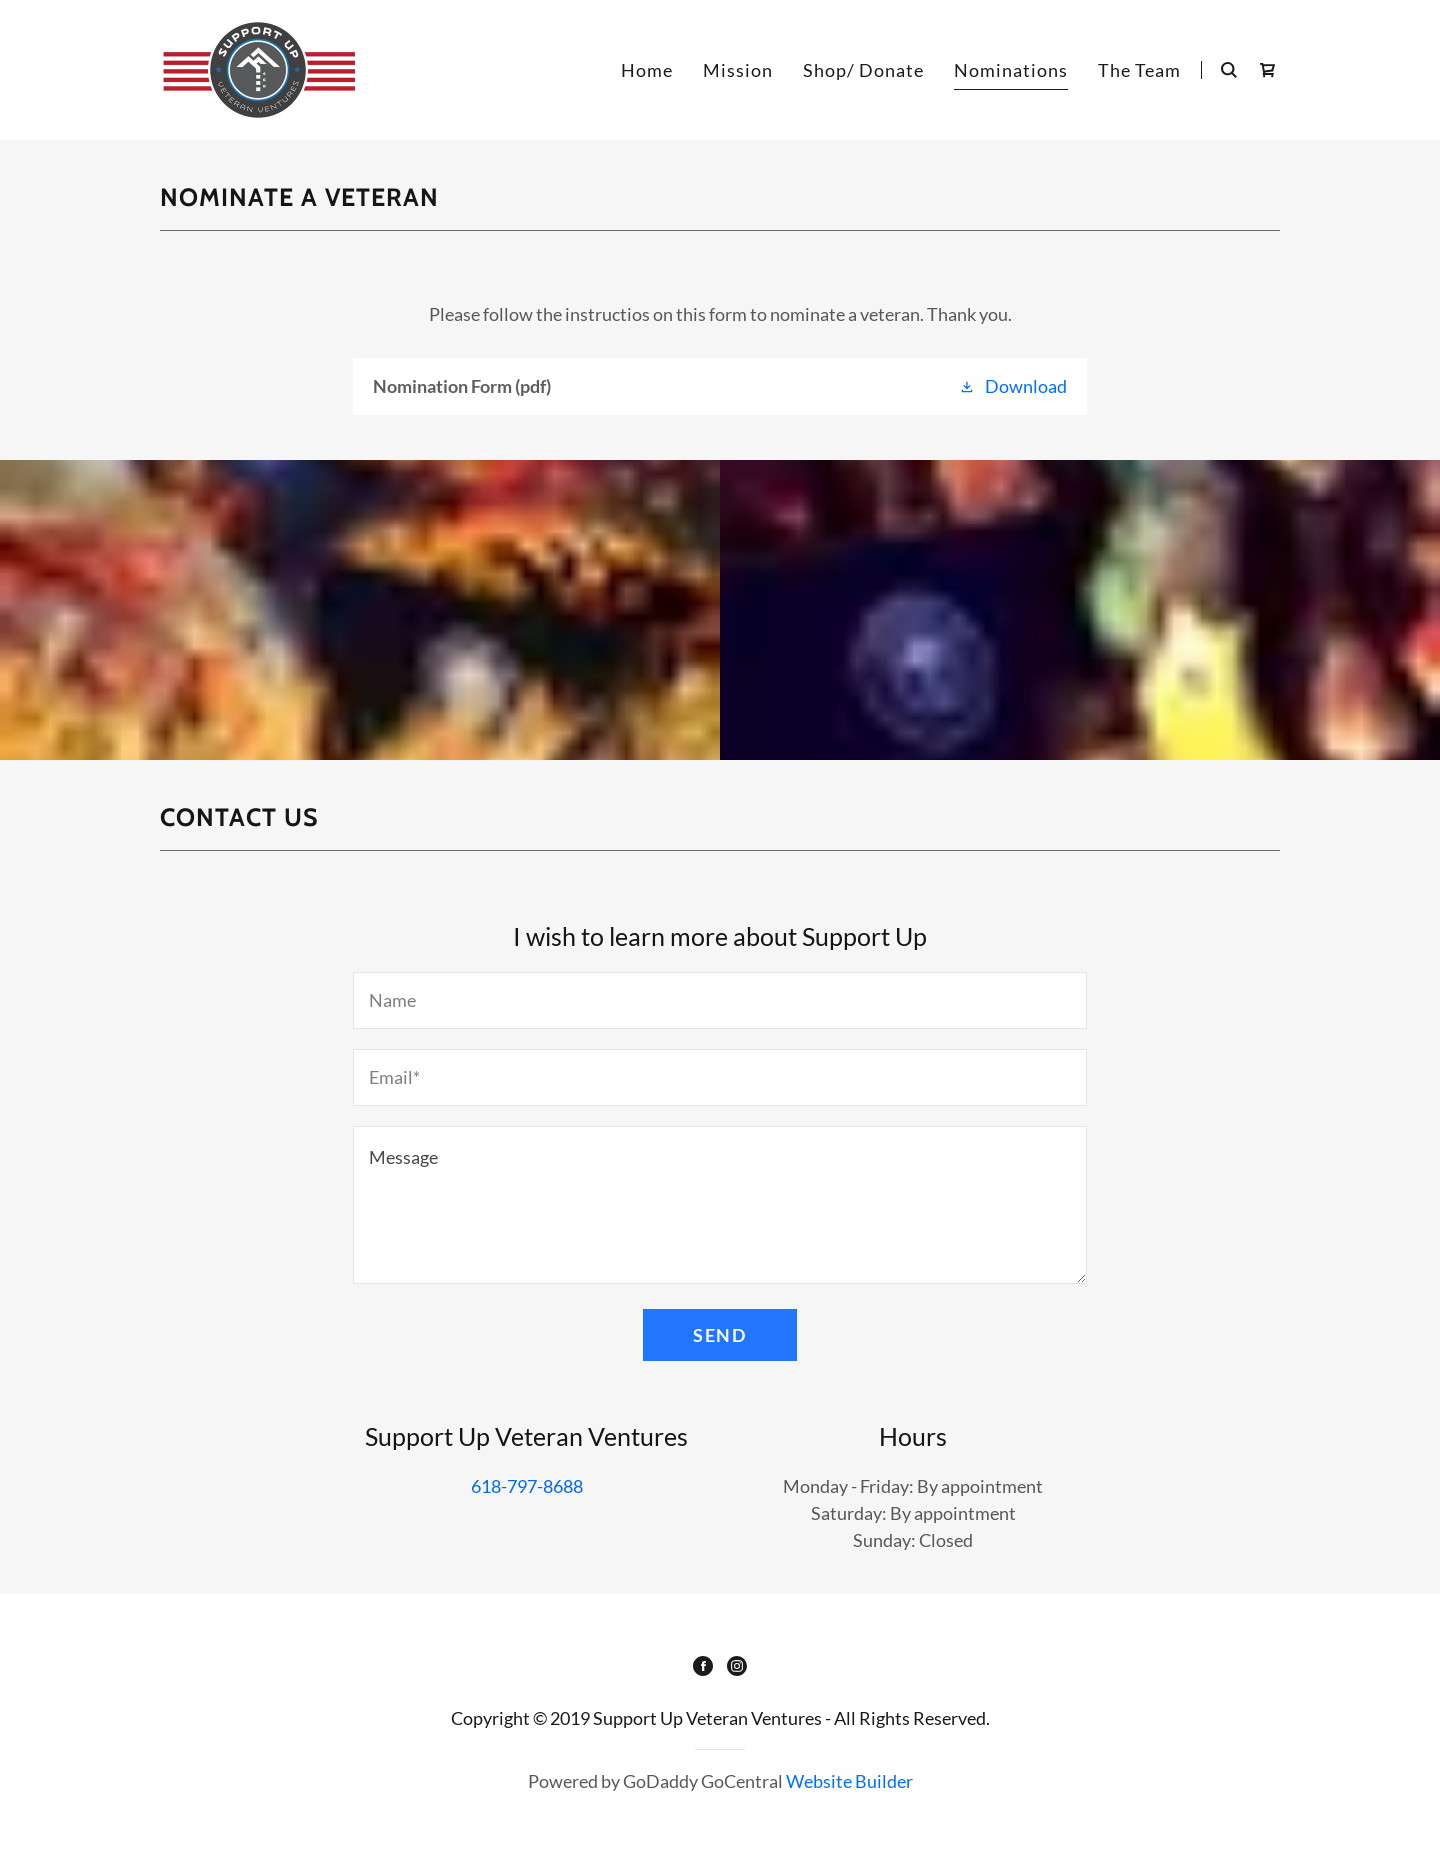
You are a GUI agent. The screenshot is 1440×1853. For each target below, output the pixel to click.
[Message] (719, 1205)
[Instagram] (737, 1668)
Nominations (1011, 70)
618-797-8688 (527, 1486)
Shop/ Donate (863, 70)
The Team (1139, 70)
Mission (738, 70)
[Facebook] (703, 1668)
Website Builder (849, 1781)
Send (720, 1335)
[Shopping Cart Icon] (1268, 70)
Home (647, 70)
